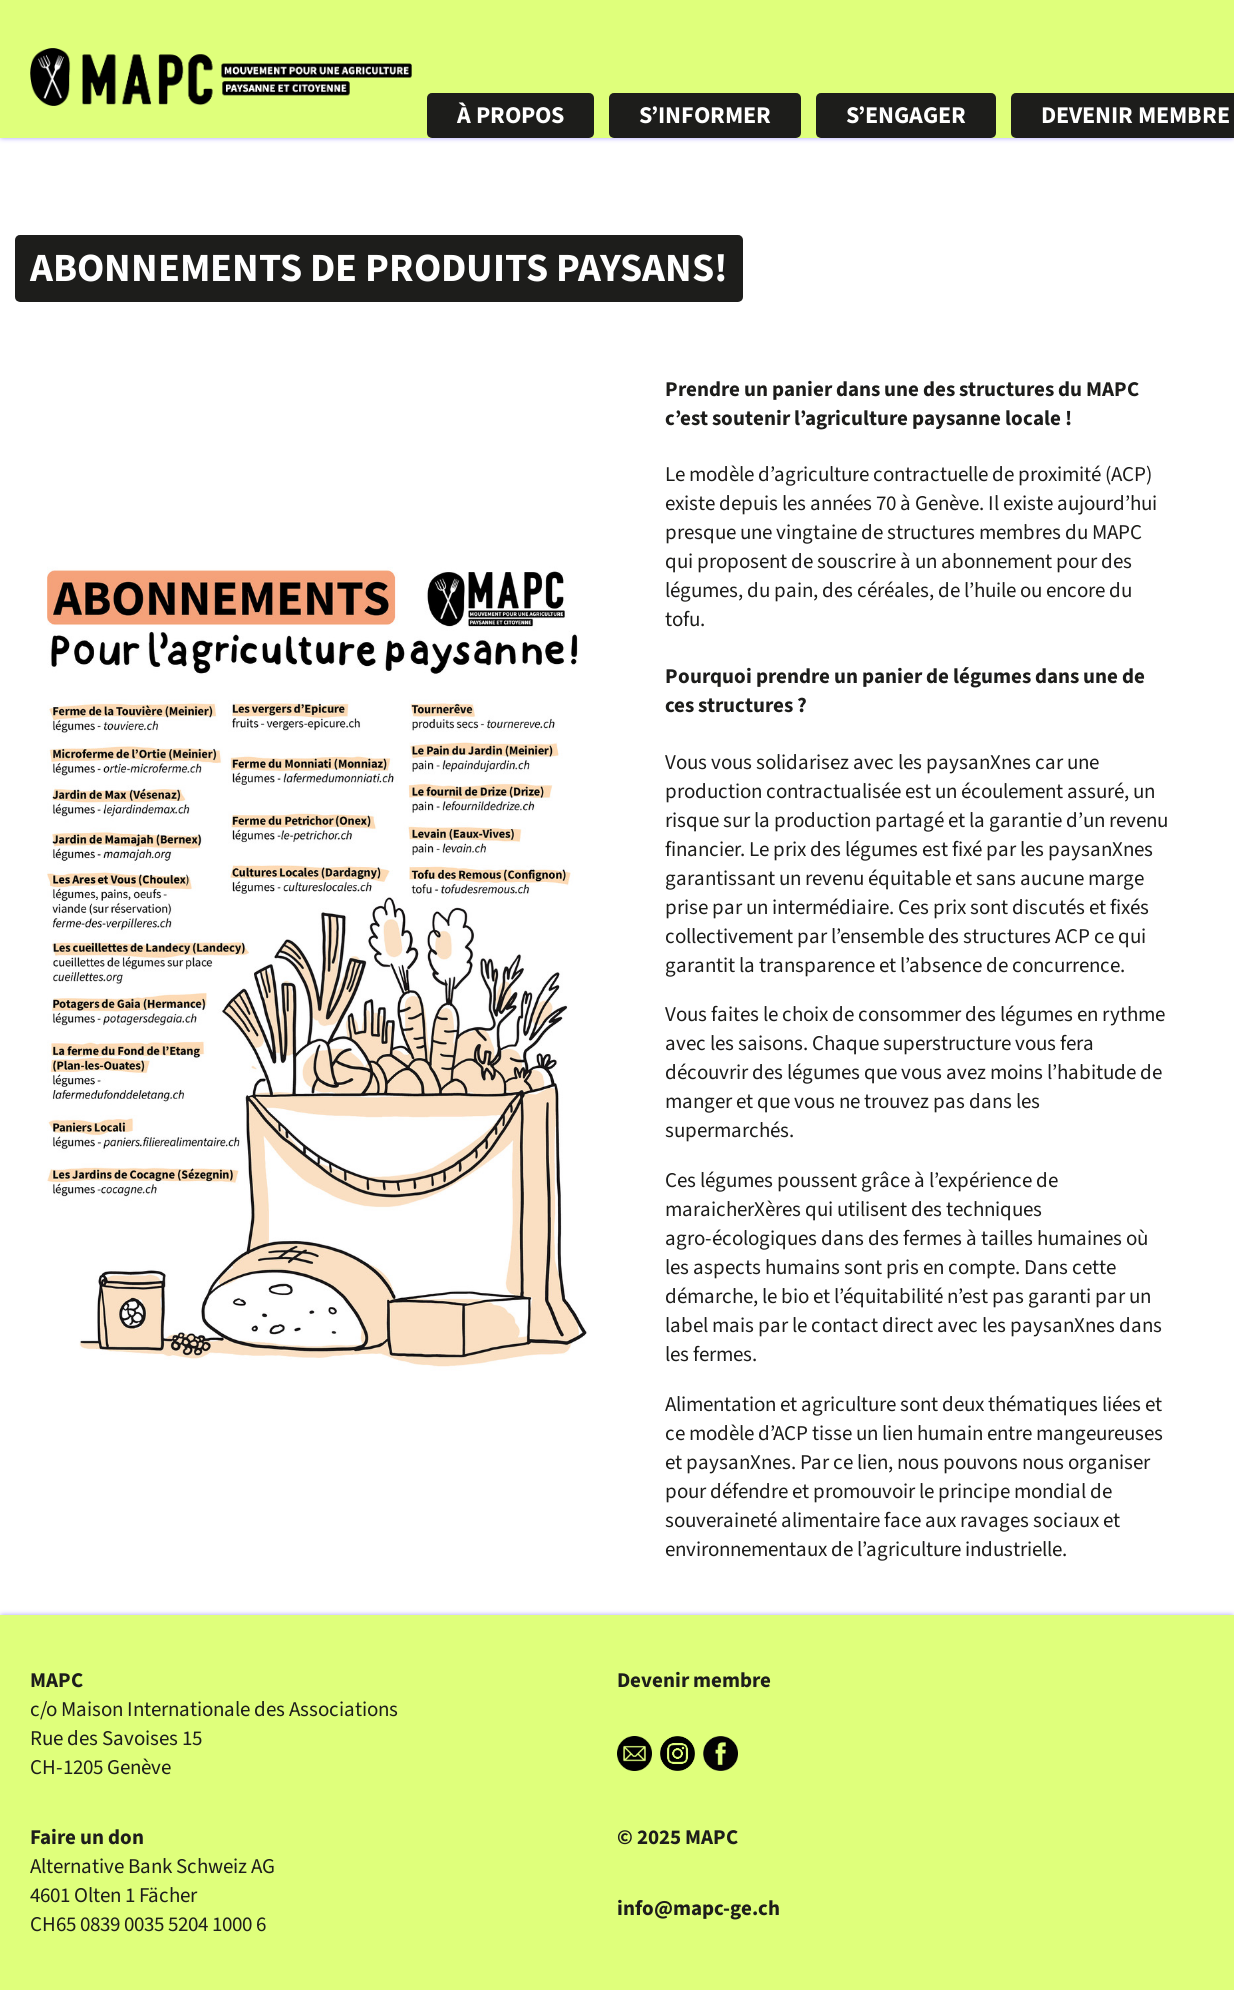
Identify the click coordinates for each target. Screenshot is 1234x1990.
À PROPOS (510, 177)
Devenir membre (694, 1680)
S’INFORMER (705, 177)
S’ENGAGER (906, 177)
